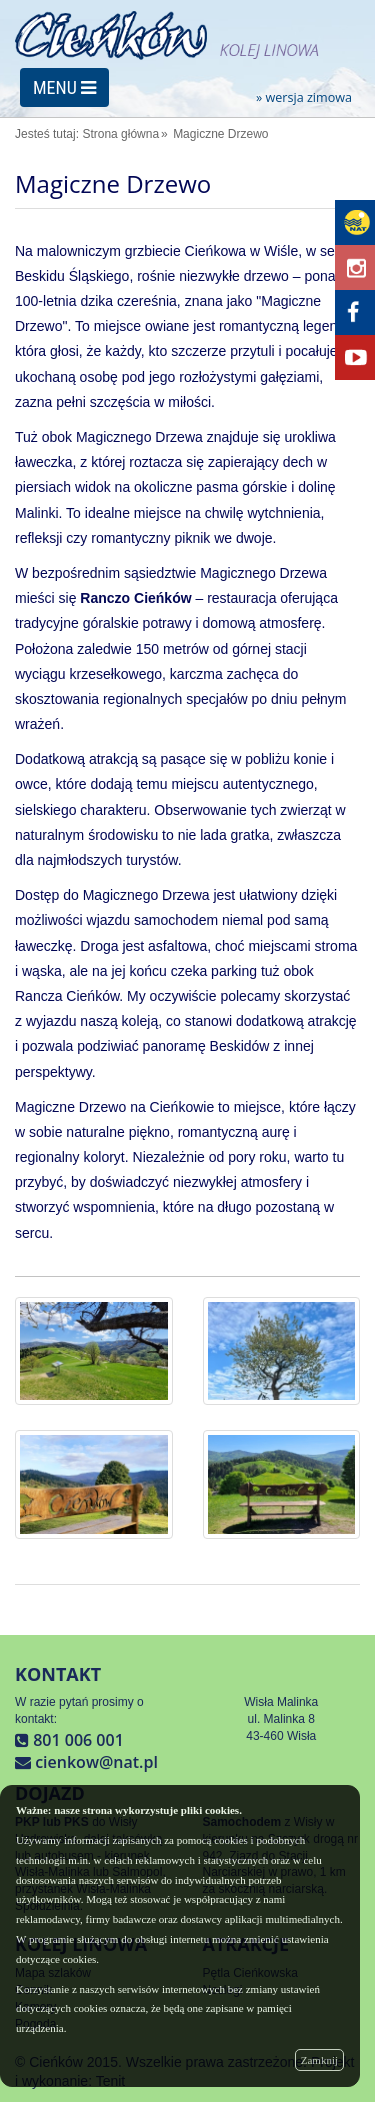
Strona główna (120, 134)
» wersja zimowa (304, 98)
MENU (64, 87)
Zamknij (319, 2060)
